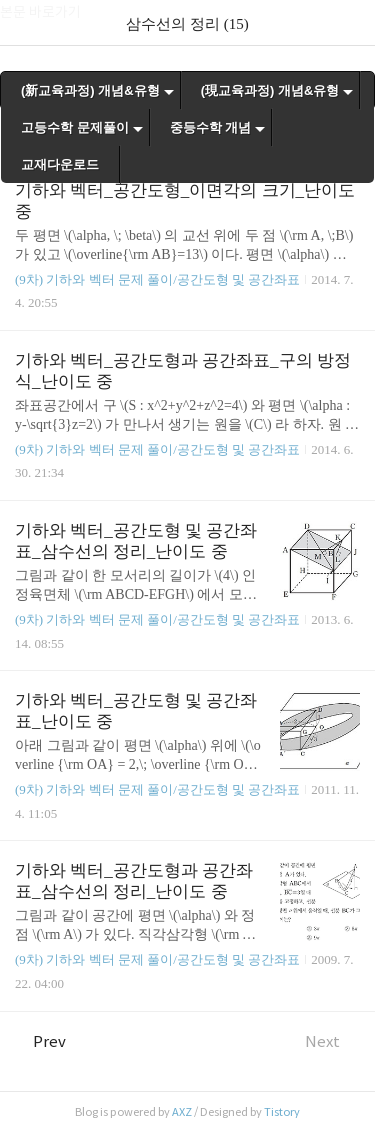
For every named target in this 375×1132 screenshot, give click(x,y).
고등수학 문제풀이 (75, 127)
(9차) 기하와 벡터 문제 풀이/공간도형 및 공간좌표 (157, 279)
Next (332, 1041)
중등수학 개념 (211, 127)
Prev (40, 1041)
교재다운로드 (60, 164)
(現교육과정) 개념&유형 (270, 90)
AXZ (182, 1112)
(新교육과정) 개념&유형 (90, 90)
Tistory (282, 1112)
